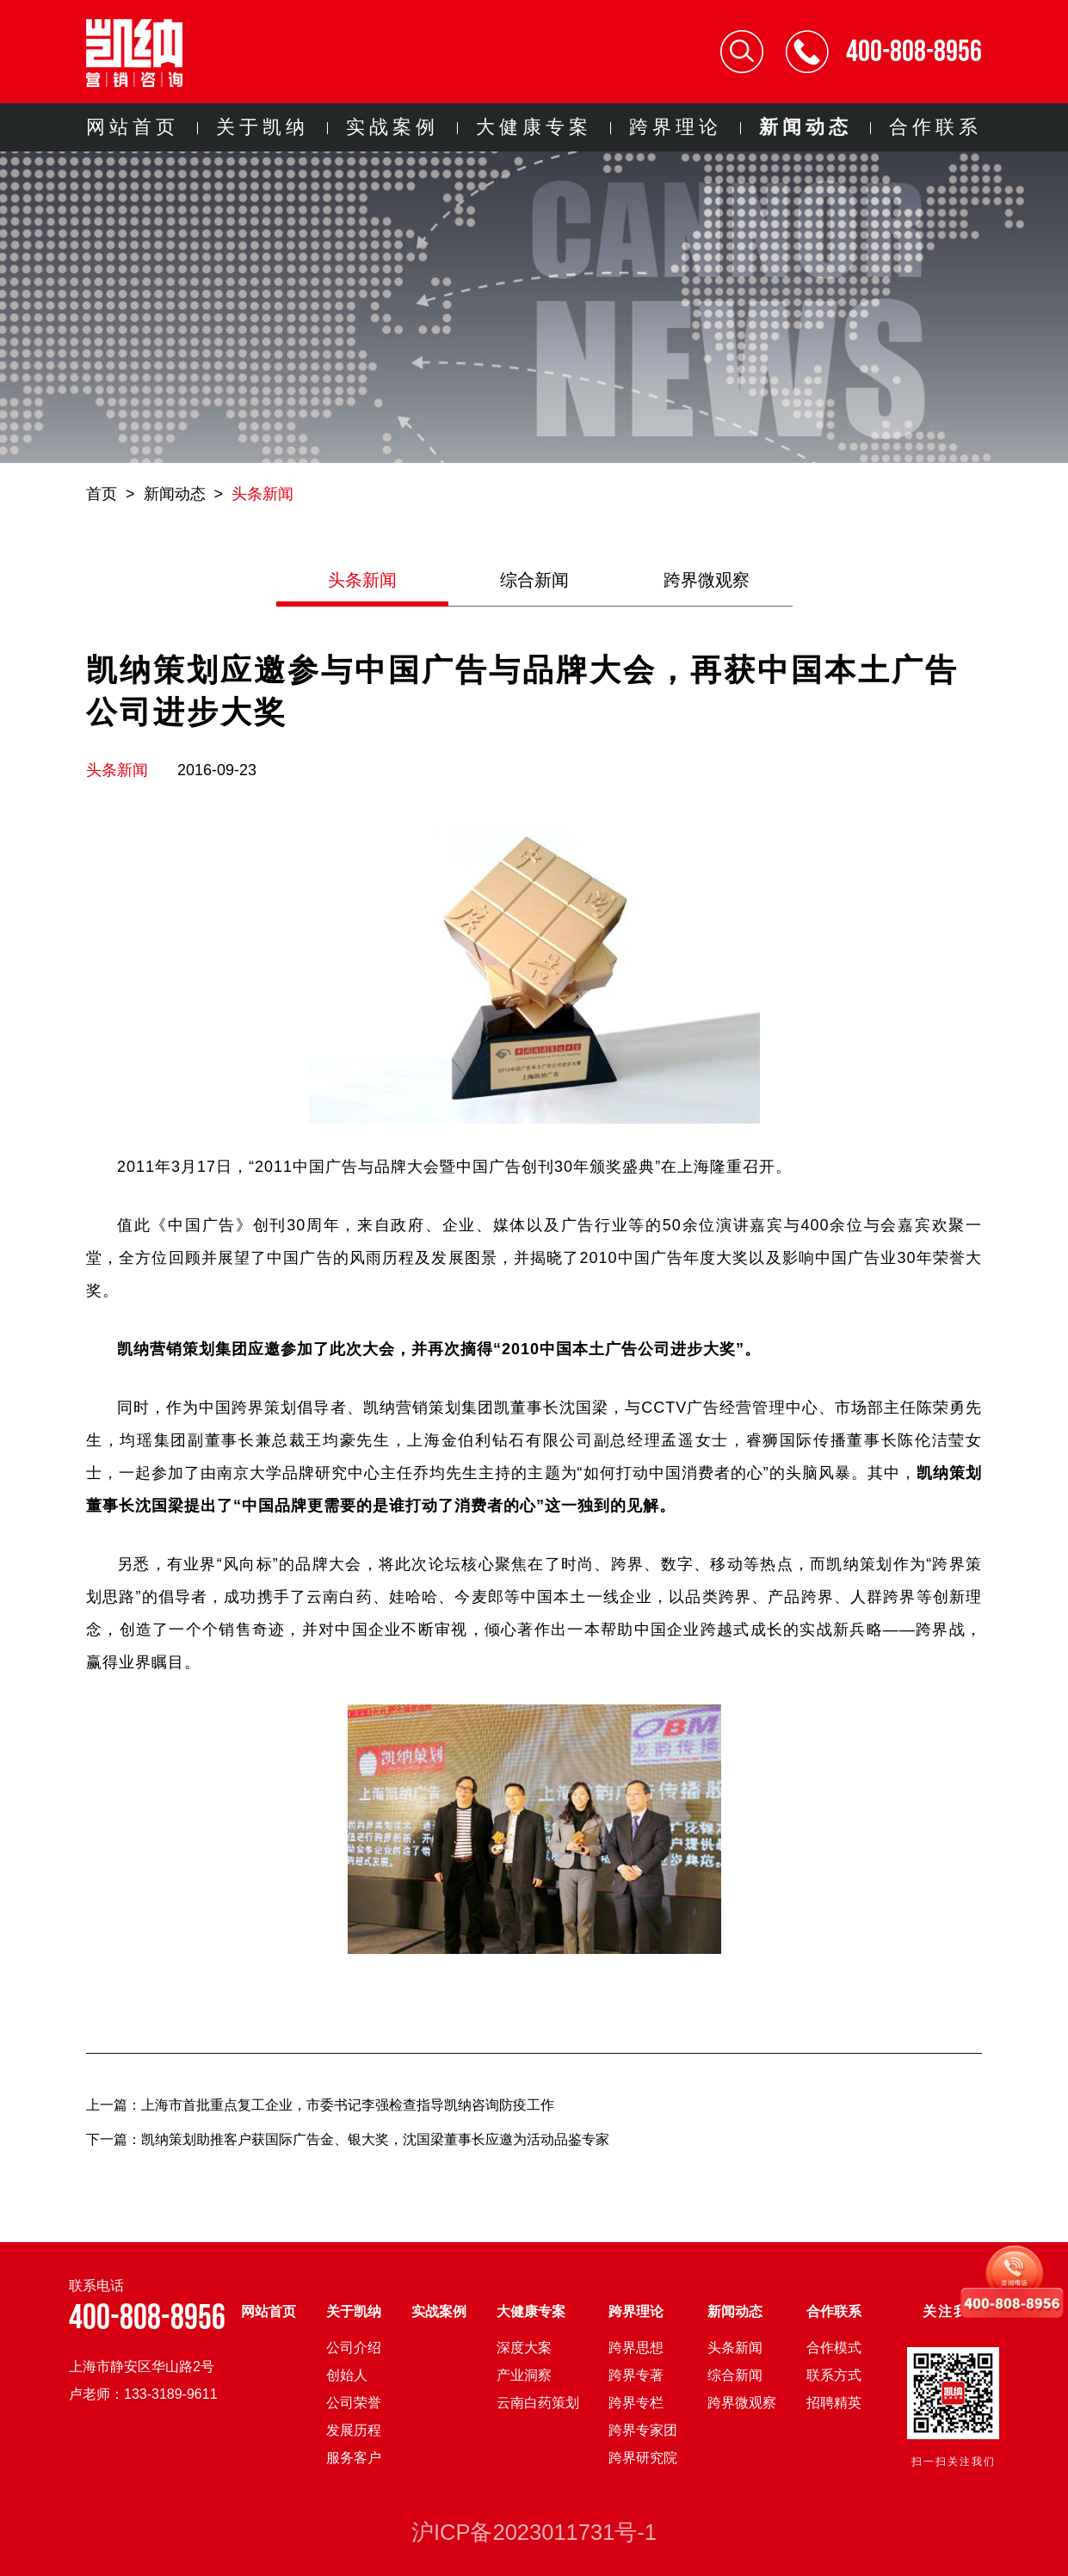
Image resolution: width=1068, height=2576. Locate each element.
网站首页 (132, 127)
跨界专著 (636, 2375)
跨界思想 (636, 2347)
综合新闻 (534, 579)
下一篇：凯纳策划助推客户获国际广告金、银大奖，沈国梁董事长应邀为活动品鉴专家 (347, 2139)
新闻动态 (805, 127)
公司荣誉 (353, 2402)
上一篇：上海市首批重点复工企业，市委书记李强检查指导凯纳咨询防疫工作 (320, 2105)
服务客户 (353, 2457)
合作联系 (935, 127)
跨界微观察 (707, 579)
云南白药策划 (538, 2402)
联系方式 (833, 2375)
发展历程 (353, 2430)
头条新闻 (262, 493)
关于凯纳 (262, 127)
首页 (101, 493)
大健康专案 (534, 127)
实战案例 (392, 127)
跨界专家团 (642, 2430)
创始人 (346, 2375)
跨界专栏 (636, 2402)
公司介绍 (353, 2347)
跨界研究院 (642, 2457)
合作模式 (833, 2347)
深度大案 (524, 2347)
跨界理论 (675, 127)
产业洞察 (524, 2375)
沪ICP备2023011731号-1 (534, 2532)
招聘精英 (833, 2402)
